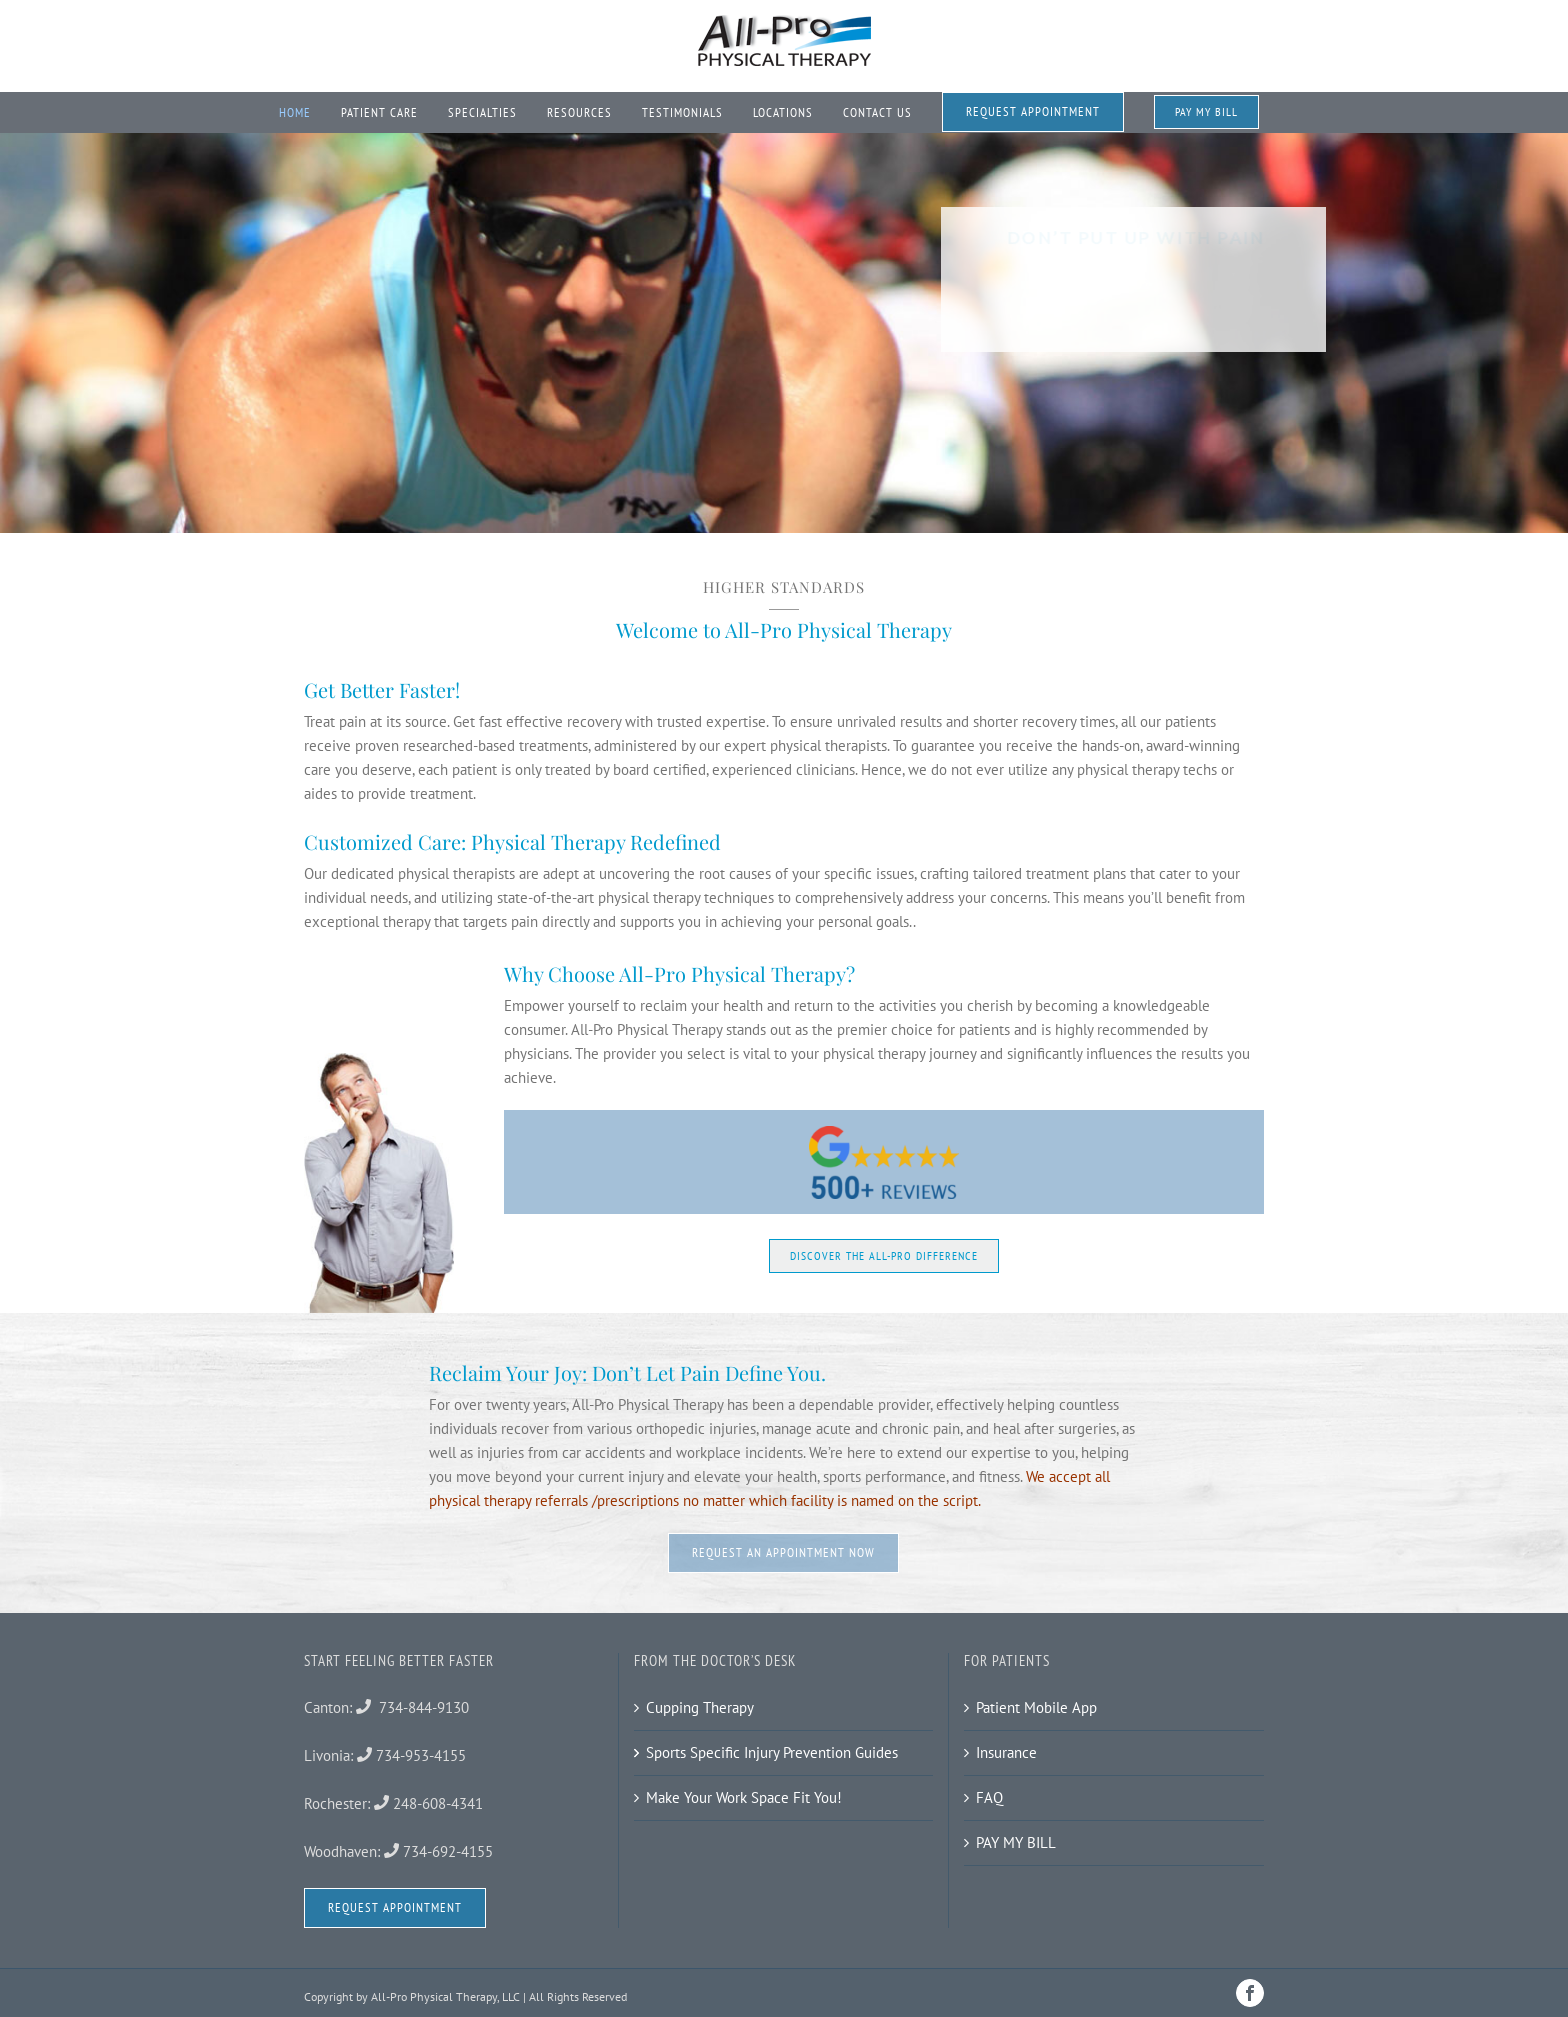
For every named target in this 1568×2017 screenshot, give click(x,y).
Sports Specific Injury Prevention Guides (772, 1752)
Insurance (1006, 1752)
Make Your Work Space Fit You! (744, 1797)
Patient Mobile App (1036, 1707)
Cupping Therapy (700, 1707)
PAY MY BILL (1016, 1842)
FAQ (989, 1797)
